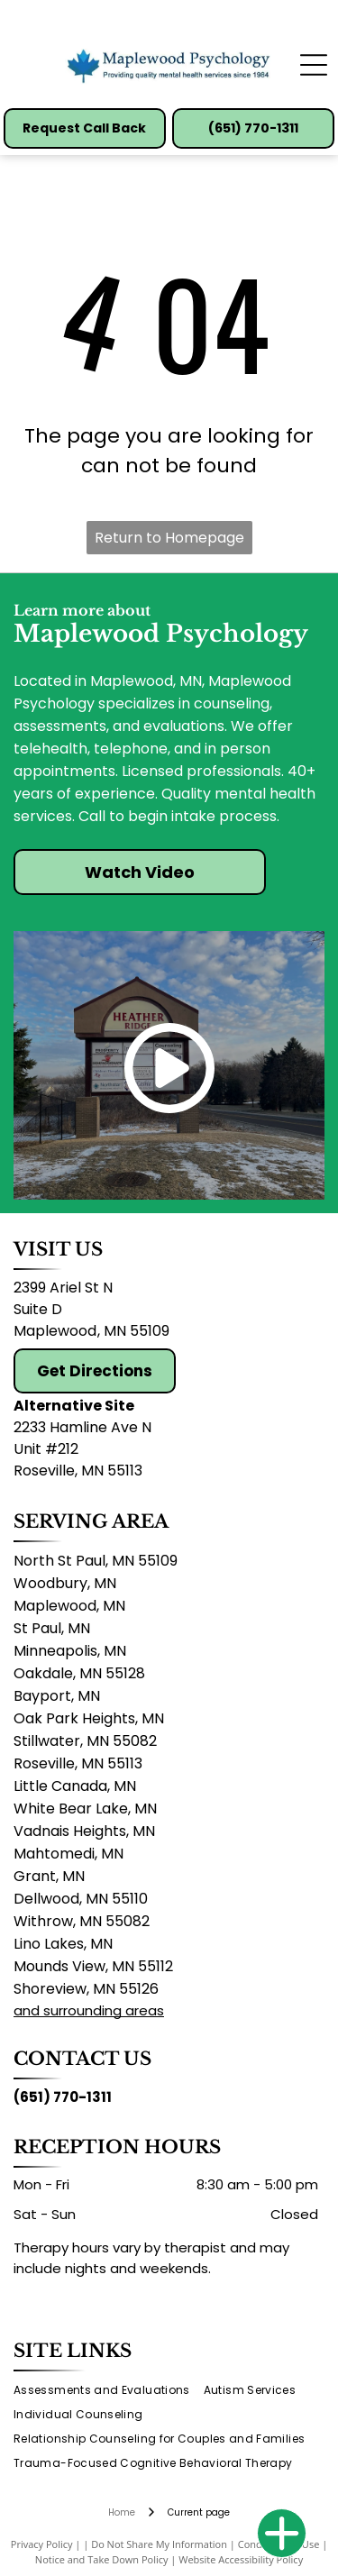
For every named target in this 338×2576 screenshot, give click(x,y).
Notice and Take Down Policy (102, 2559)
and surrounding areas (89, 2010)
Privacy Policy (42, 2544)
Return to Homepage (169, 537)
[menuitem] (109, 2391)
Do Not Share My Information (159, 2544)
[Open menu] (313, 64)
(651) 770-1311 (63, 2096)
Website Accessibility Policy (240, 2559)
